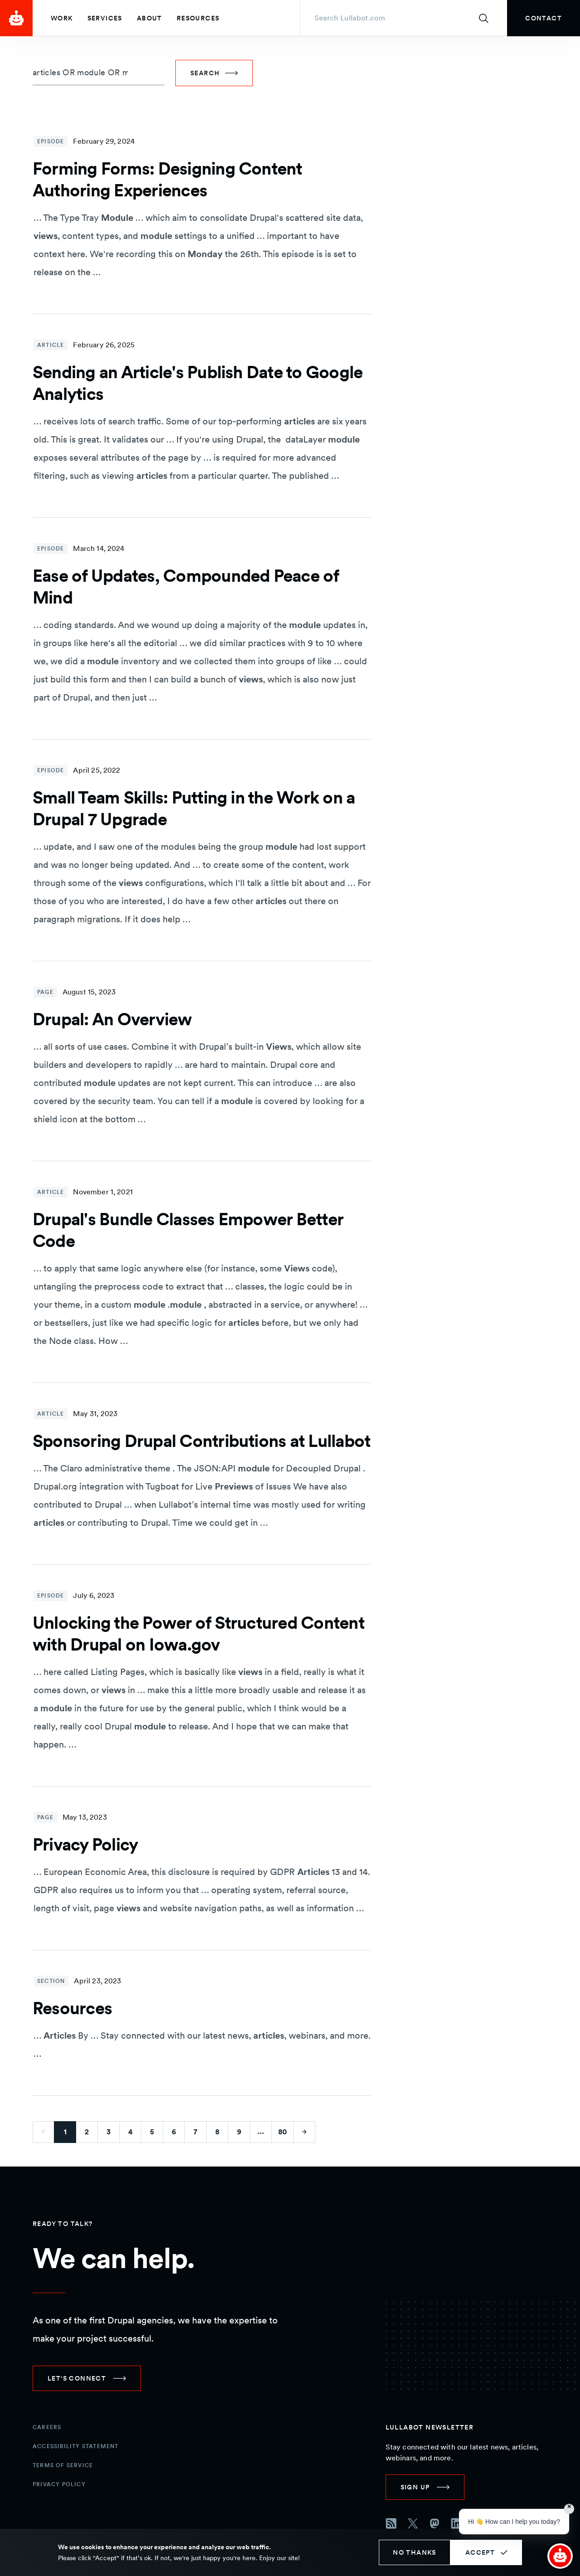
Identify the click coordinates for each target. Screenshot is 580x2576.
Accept (480, 2552)
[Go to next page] (304, 2132)
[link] (543, 18)
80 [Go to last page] (282, 2132)
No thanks (414, 2552)
